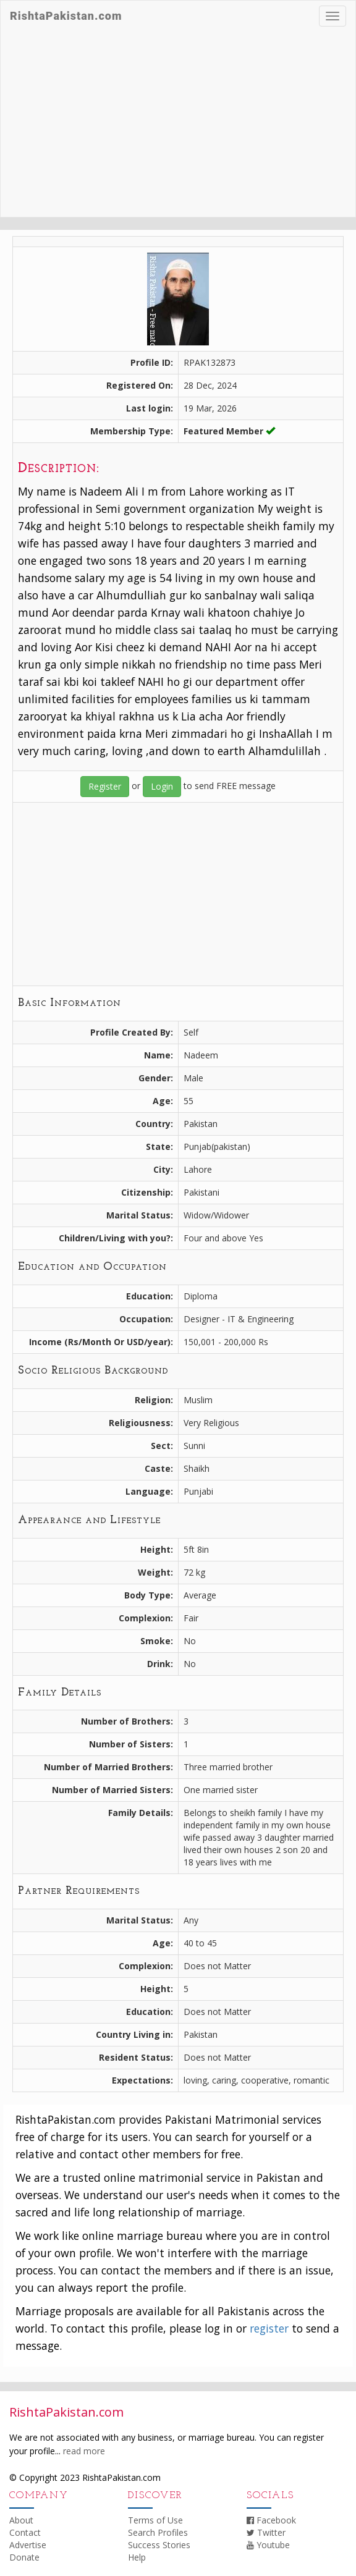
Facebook (271, 2520)
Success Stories (159, 2545)
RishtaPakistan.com (66, 15)
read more (84, 2451)
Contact (25, 2532)
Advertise (27, 2545)
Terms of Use (155, 2520)
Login (162, 786)
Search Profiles (158, 2532)
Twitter (266, 2532)
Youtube (268, 2545)
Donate (24, 2557)
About (21, 2520)
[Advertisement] (178, 124)
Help (137, 2557)
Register (104, 786)
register (269, 2328)
